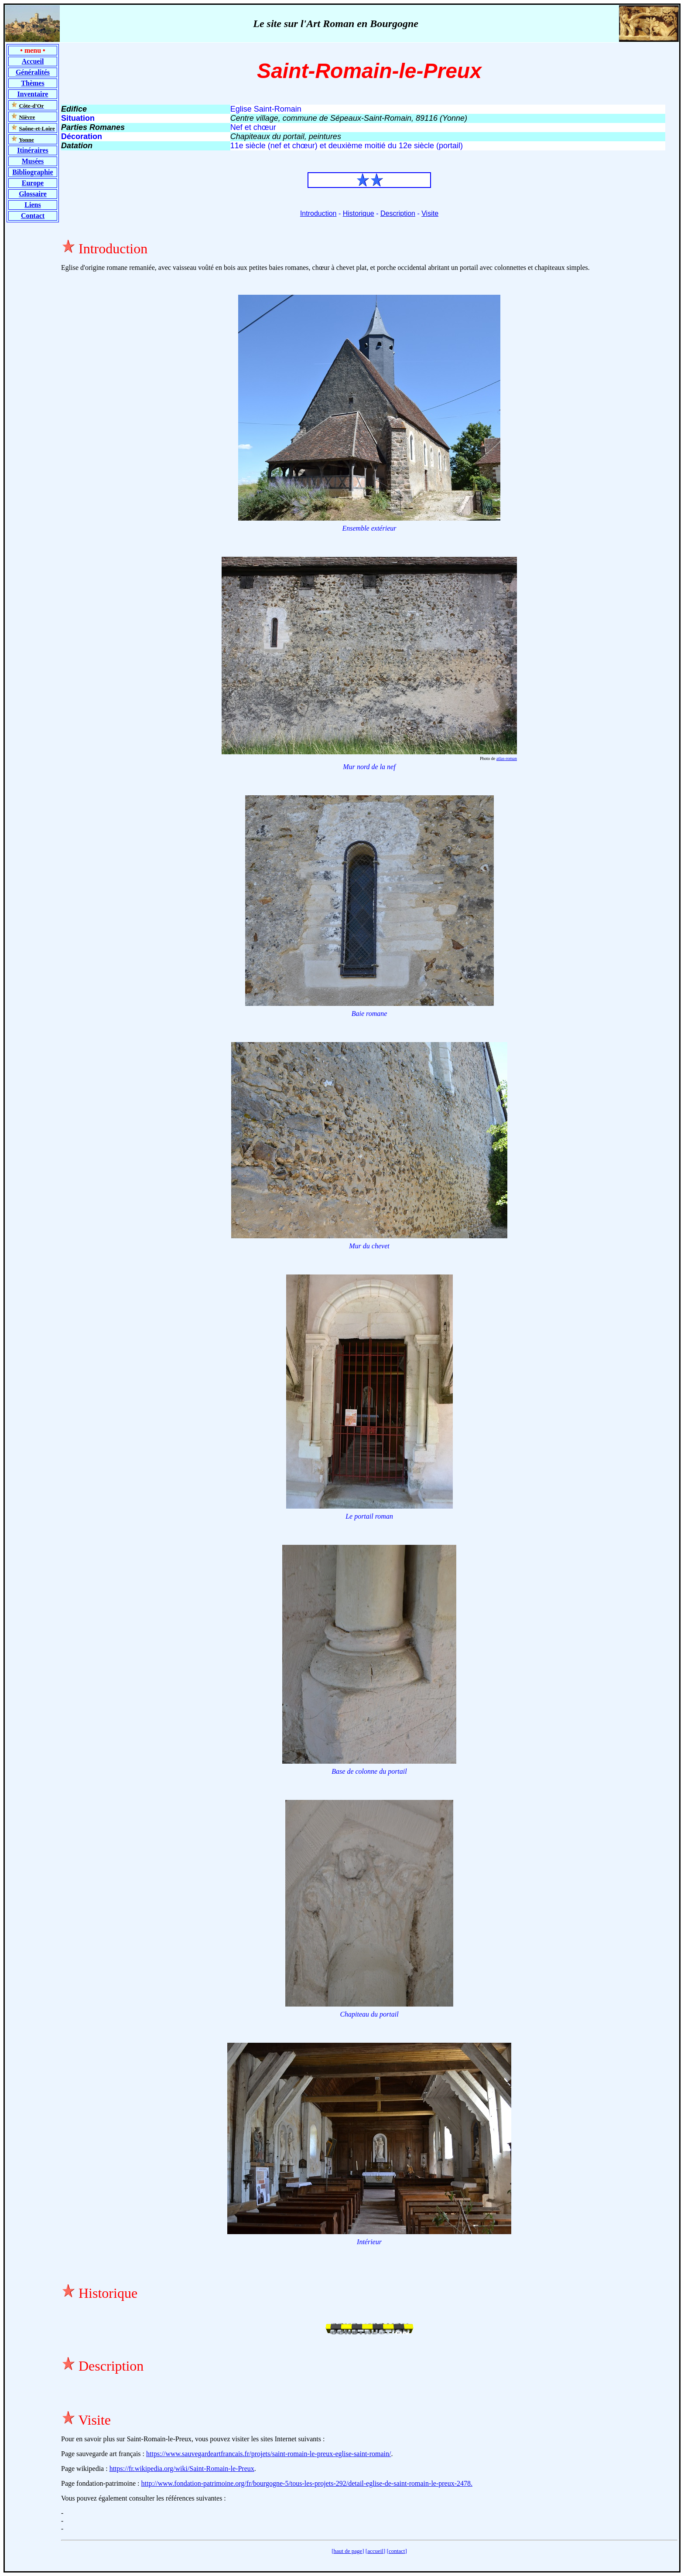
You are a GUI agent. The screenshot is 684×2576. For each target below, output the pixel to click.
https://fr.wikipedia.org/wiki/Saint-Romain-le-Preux (181, 2468)
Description (397, 213)
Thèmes (32, 83)
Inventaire (32, 94)
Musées (33, 161)
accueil (375, 2551)
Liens (32, 204)
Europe (33, 183)
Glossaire (33, 194)
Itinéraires (32, 150)
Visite (429, 213)
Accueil (33, 61)
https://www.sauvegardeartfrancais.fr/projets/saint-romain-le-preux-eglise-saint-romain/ (268, 2453)
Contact (32, 215)
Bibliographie (32, 172)
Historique (358, 213)
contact (397, 2551)
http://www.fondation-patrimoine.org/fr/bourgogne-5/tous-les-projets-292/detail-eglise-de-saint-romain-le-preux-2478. (307, 2483)
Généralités (33, 72)
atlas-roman (506, 758)
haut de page (348, 2551)
